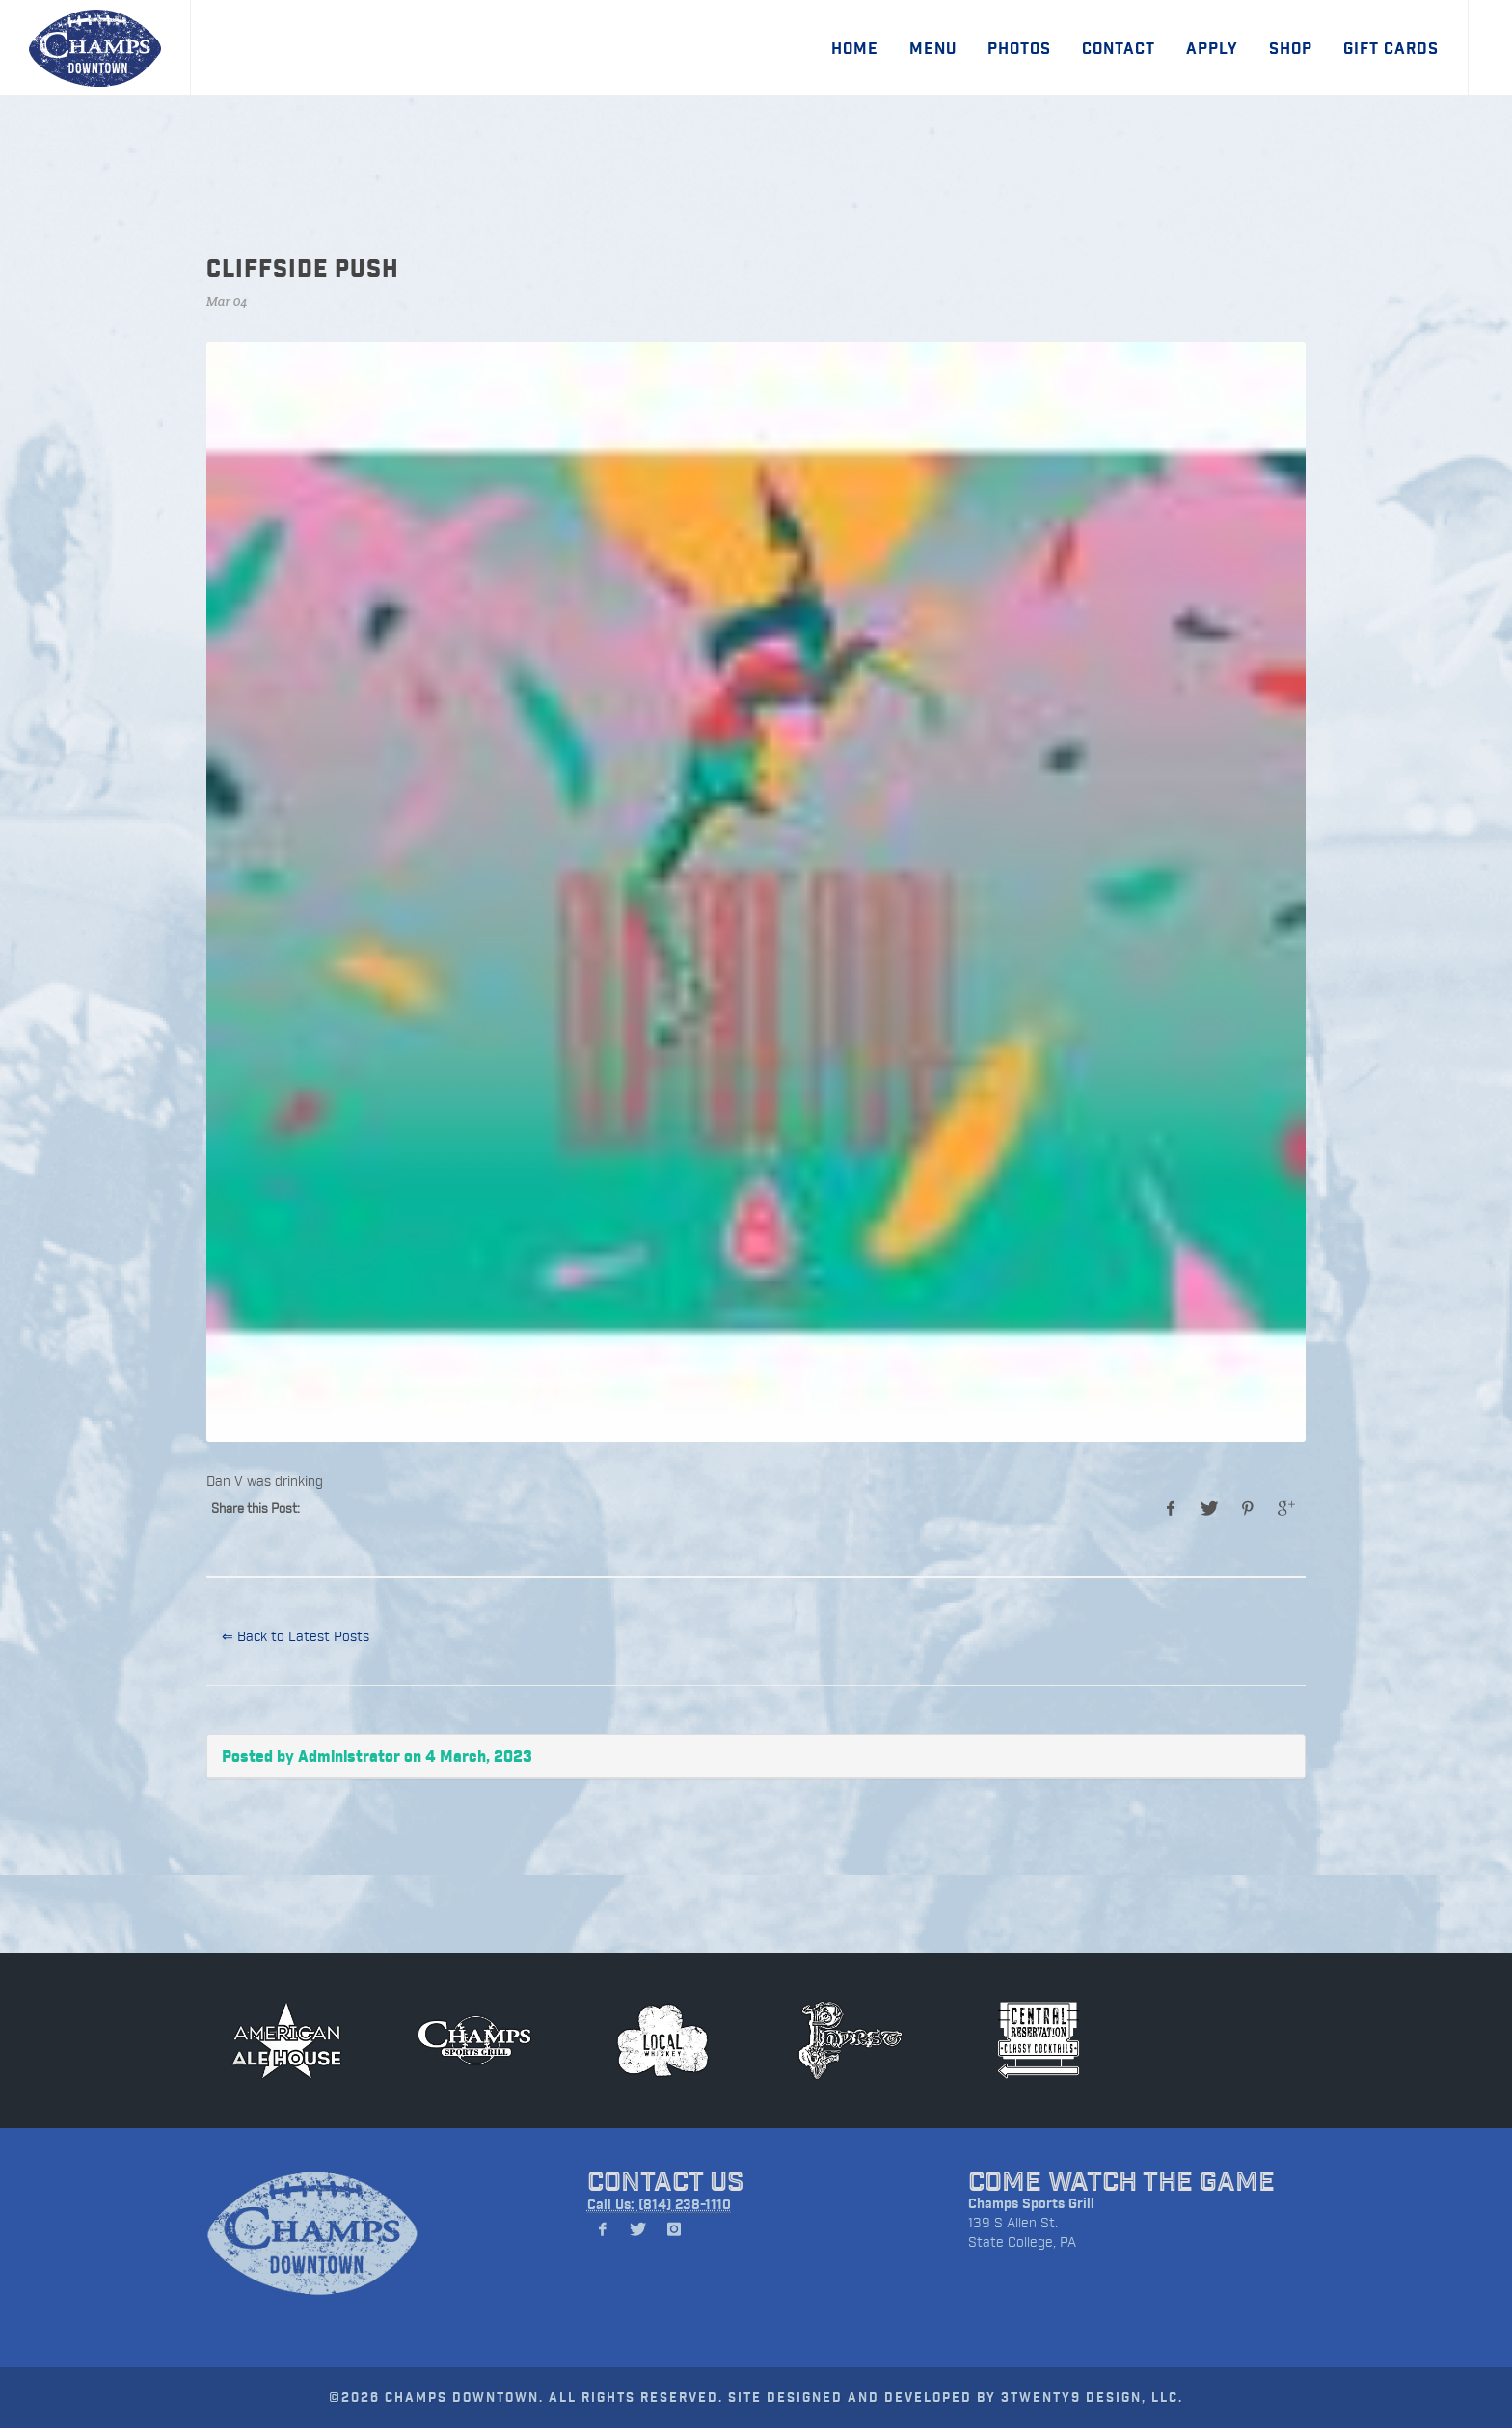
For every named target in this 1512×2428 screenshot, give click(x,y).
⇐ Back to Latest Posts (295, 1636)
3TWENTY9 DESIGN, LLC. (1092, 2396)
